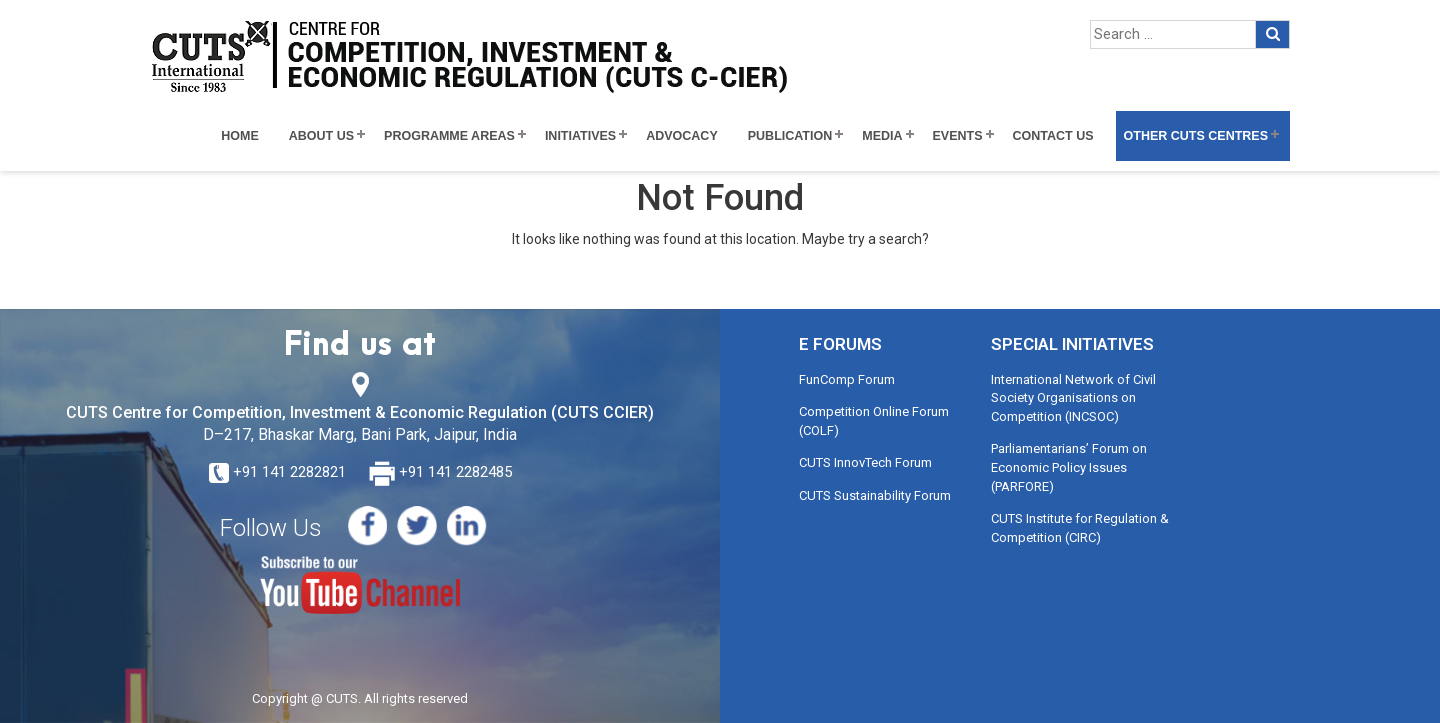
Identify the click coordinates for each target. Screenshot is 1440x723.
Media (882, 136)
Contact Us (1053, 136)
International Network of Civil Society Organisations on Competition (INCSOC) (1073, 398)
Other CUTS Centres (1196, 136)
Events (958, 136)
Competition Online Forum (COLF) (874, 421)
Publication (790, 136)
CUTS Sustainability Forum (875, 495)
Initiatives (580, 136)
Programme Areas (449, 136)
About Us (321, 136)
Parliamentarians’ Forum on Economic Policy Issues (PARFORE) (1069, 467)
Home (240, 136)
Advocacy (682, 136)
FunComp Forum (847, 379)
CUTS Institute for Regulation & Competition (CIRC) (1080, 528)
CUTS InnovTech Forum (865, 462)
